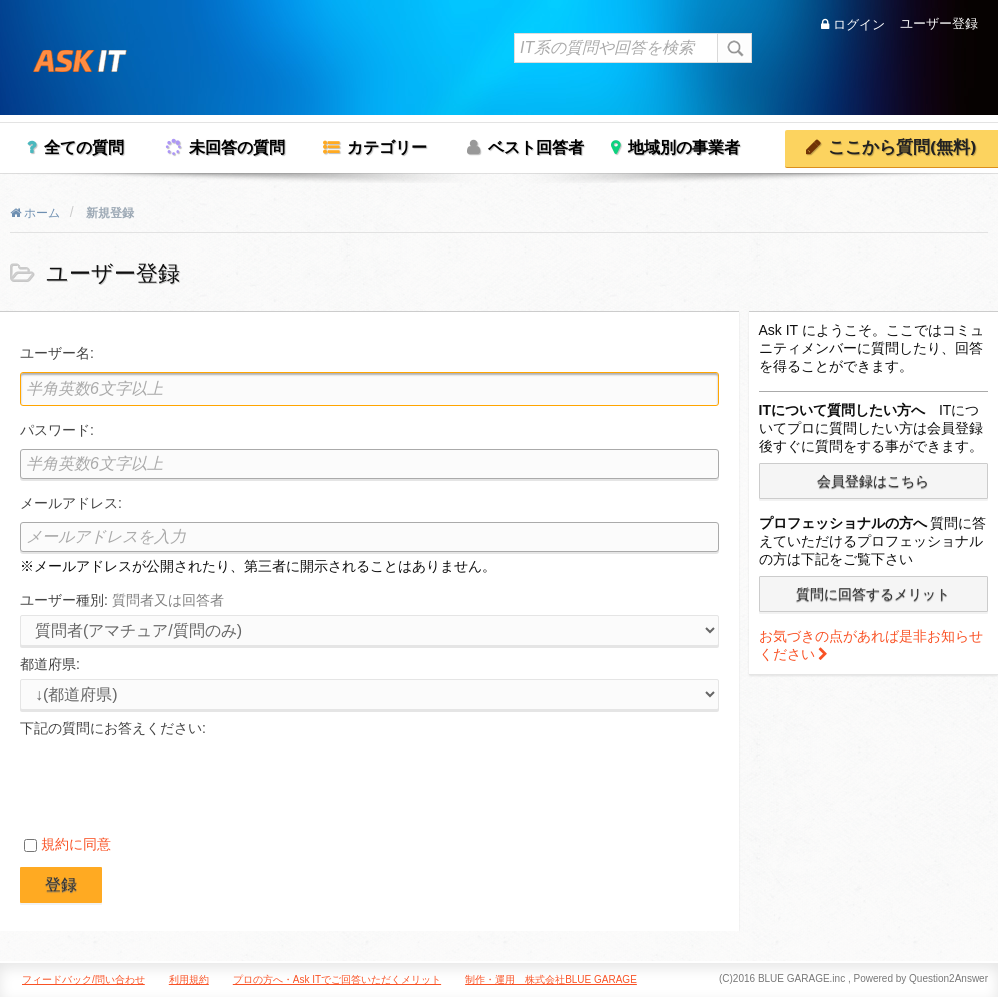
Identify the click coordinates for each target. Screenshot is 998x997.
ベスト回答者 (536, 147)
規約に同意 (76, 844)
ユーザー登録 (939, 24)
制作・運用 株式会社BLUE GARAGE (551, 979)
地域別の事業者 (684, 147)
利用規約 (189, 979)
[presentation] (172, 781)
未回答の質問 (237, 147)
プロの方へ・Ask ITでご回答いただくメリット (337, 979)
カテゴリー (387, 147)
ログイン (853, 24)
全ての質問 (84, 147)
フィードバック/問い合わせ (83, 979)
